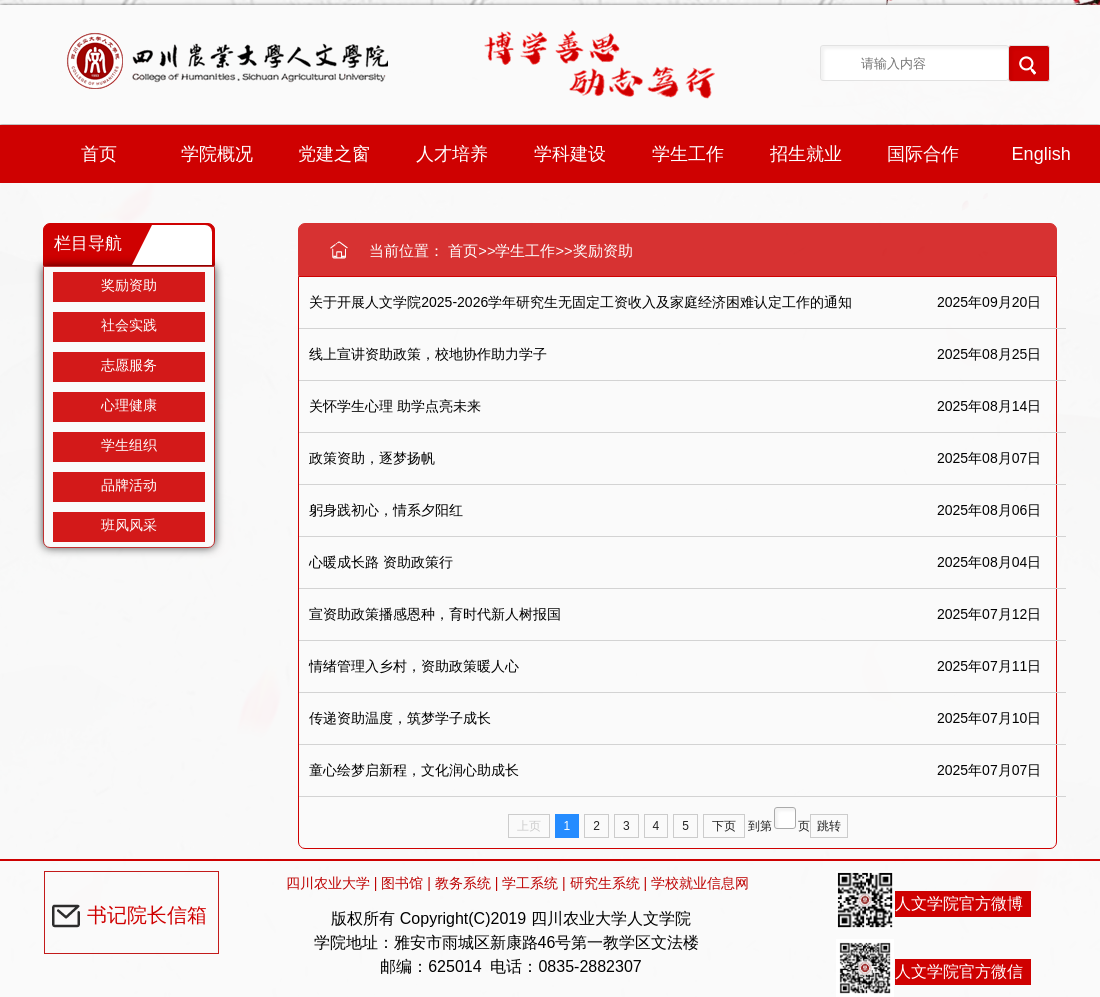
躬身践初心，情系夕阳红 (386, 510)
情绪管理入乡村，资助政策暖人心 (414, 666)
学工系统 (530, 883)
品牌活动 (129, 485)
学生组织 (129, 445)
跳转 (829, 826)
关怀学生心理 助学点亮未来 (395, 406)
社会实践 (129, 325)
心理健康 (129, 405)
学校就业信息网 (700, 883)
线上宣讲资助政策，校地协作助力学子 (428, 354)
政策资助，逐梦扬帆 (372, 458)
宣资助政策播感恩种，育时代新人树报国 (435, 614)
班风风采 (129, 525)
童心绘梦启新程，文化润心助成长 (414, 770)
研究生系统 (605, 883)
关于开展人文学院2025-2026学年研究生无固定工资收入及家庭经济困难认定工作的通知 (580, 302)
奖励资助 (129, 285)
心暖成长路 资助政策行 (381, 562)
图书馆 (402, 883)
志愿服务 (129, 365)
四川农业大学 (328, 883)
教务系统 (463, 883)
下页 (724, 826)
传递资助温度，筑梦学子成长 (400, 718)
